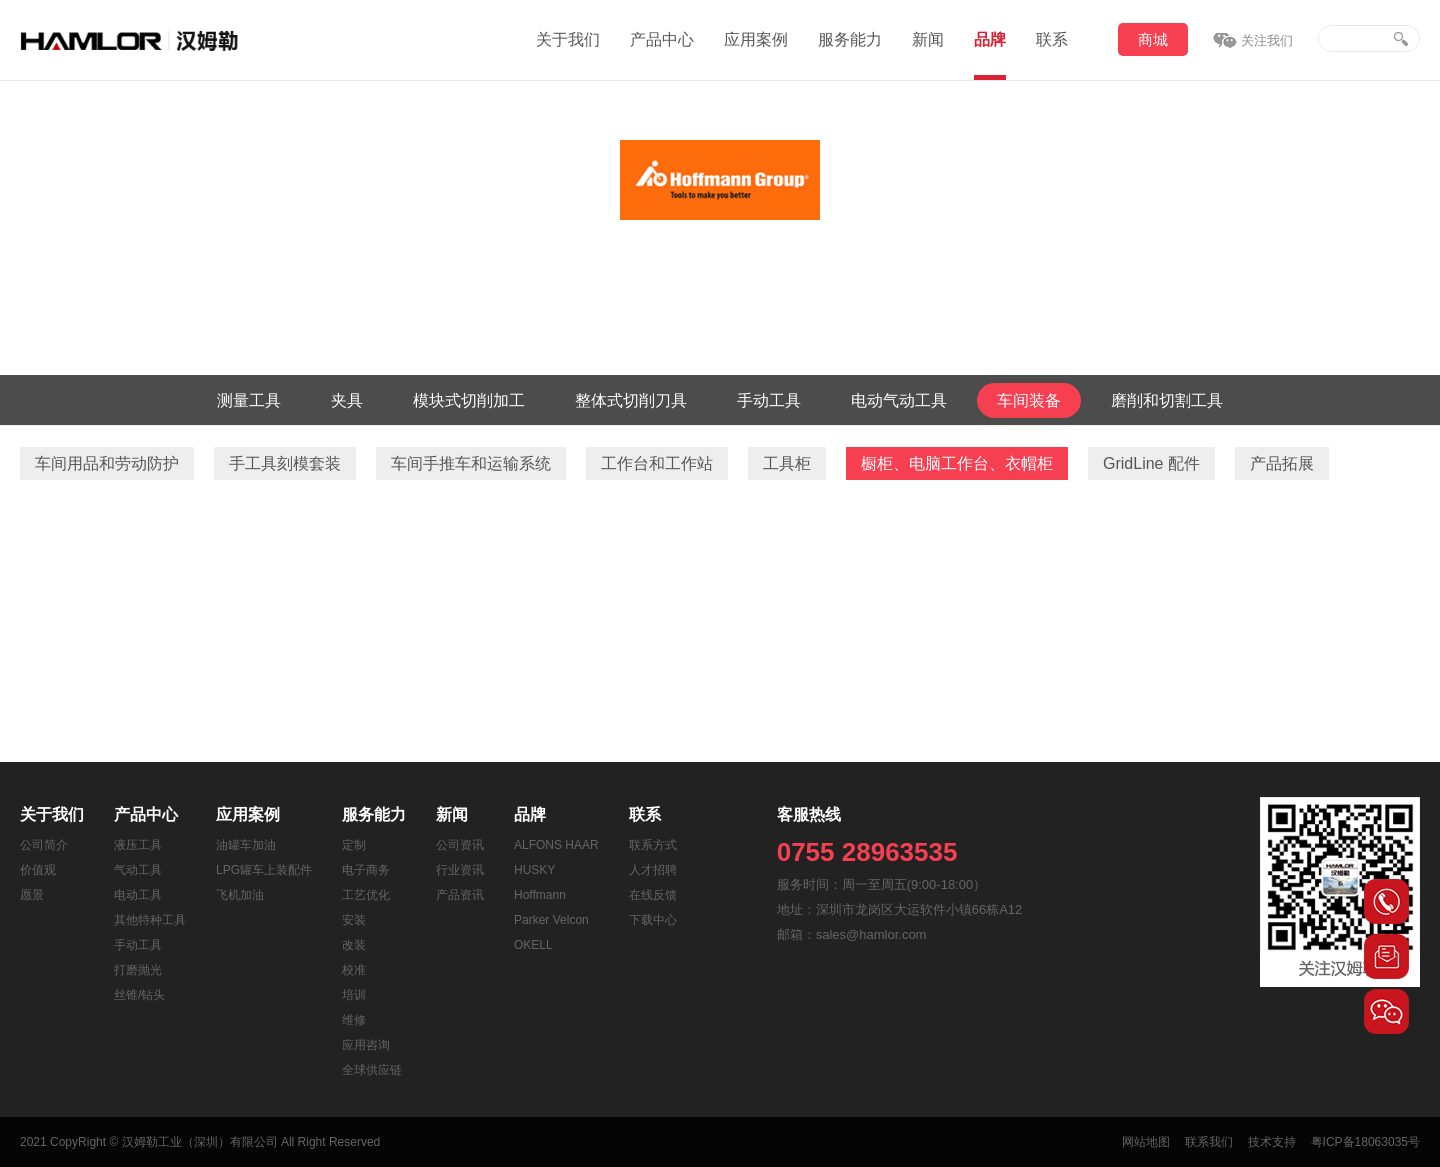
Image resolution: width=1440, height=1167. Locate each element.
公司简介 (44, 845)
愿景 (32, 895)
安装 (354, 920)
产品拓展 (1282, 463)
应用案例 (756, 39)
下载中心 (653, 920)
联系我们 (1209, 1142)
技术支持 (1272, 1142)
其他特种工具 (150, 920)
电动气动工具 (899, 400)
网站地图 (1146, 1142)
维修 (354, 1020)
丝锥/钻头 (139, 995)
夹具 (347, 400)
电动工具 (138, 895)
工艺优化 (366, 895)
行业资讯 (460, 870)
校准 (354, 970)
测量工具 (249, 400)
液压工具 (138, 845)
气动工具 (138, 870)
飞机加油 (240, 895)
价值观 (38, 870)
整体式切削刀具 (631, 400)
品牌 (990, 39)
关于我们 (568, 39)
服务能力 (850, 39)
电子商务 (366, 870)
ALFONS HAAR (556, 845)
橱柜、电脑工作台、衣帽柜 (957, 463)
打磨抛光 (138, 970)
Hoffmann (540, 895)
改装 (354, 945)
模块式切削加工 (469, 400)
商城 (1153, 39)
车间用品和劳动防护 (107, 463)
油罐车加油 (246, 845)
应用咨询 (366, 1045)
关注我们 (1267, 40)
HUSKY (534, 870)
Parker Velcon (551, 920)
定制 (354, 845)
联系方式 (653, 845)
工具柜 (787, 463)
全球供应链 (372, 1070)
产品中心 (662, 39)
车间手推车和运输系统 (471, 463)
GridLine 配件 (1151, 463)
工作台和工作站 (657, 463)
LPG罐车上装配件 (264, 870)
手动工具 (769, 400)
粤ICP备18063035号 (1365, 1142)
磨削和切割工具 (1167, 400)
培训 (354, 995)
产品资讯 (460, 895)
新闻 (928, 39)
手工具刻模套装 (285, 463)
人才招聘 (653, 870)
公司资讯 (460, 845)
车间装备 (1029, 400)
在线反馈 (653, 895)
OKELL (533, 945)
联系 (1052, 39)
